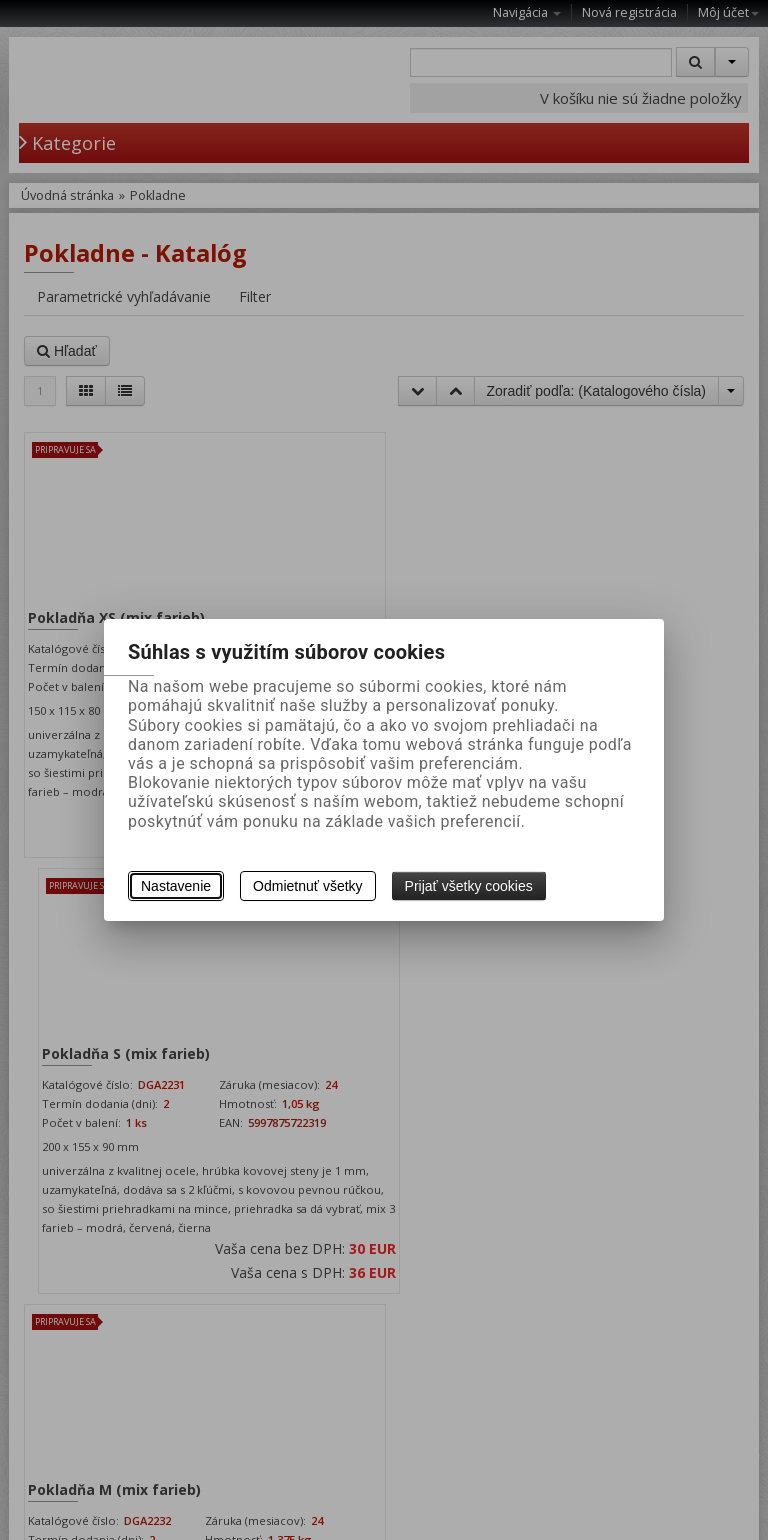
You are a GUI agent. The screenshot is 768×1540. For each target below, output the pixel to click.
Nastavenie (176, 886)
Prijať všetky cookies (469, 886)
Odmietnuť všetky (308, 886)
